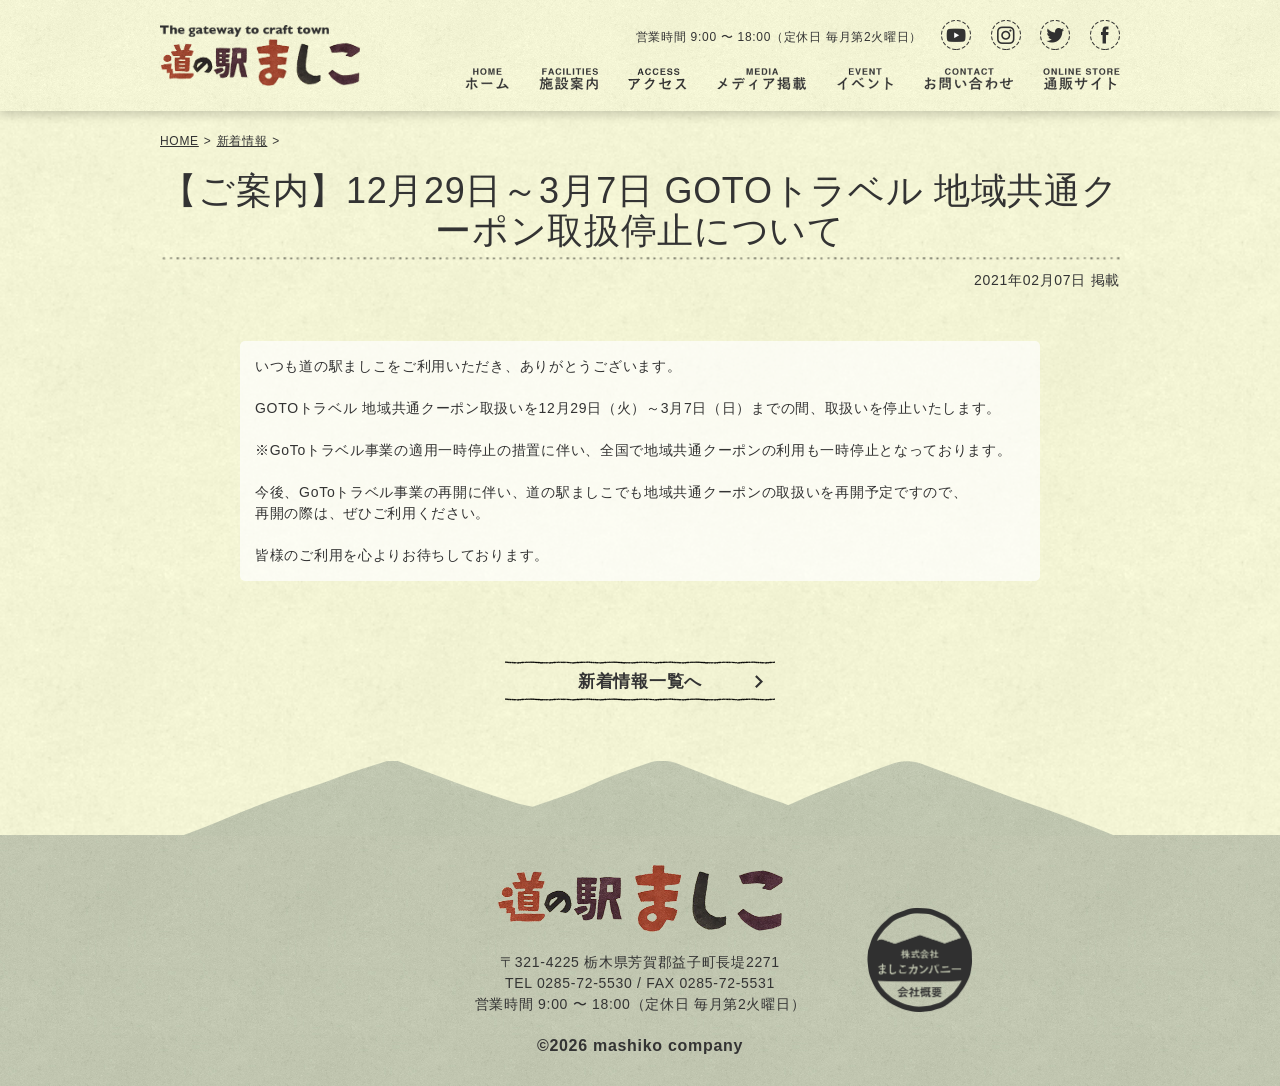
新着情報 (242, 141)
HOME (179, 141)
